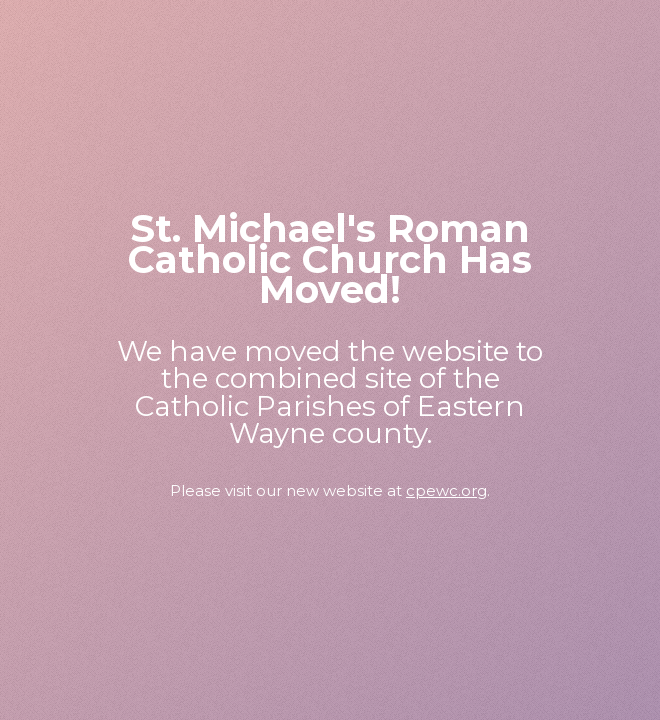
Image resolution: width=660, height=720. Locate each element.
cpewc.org (446, 490)
